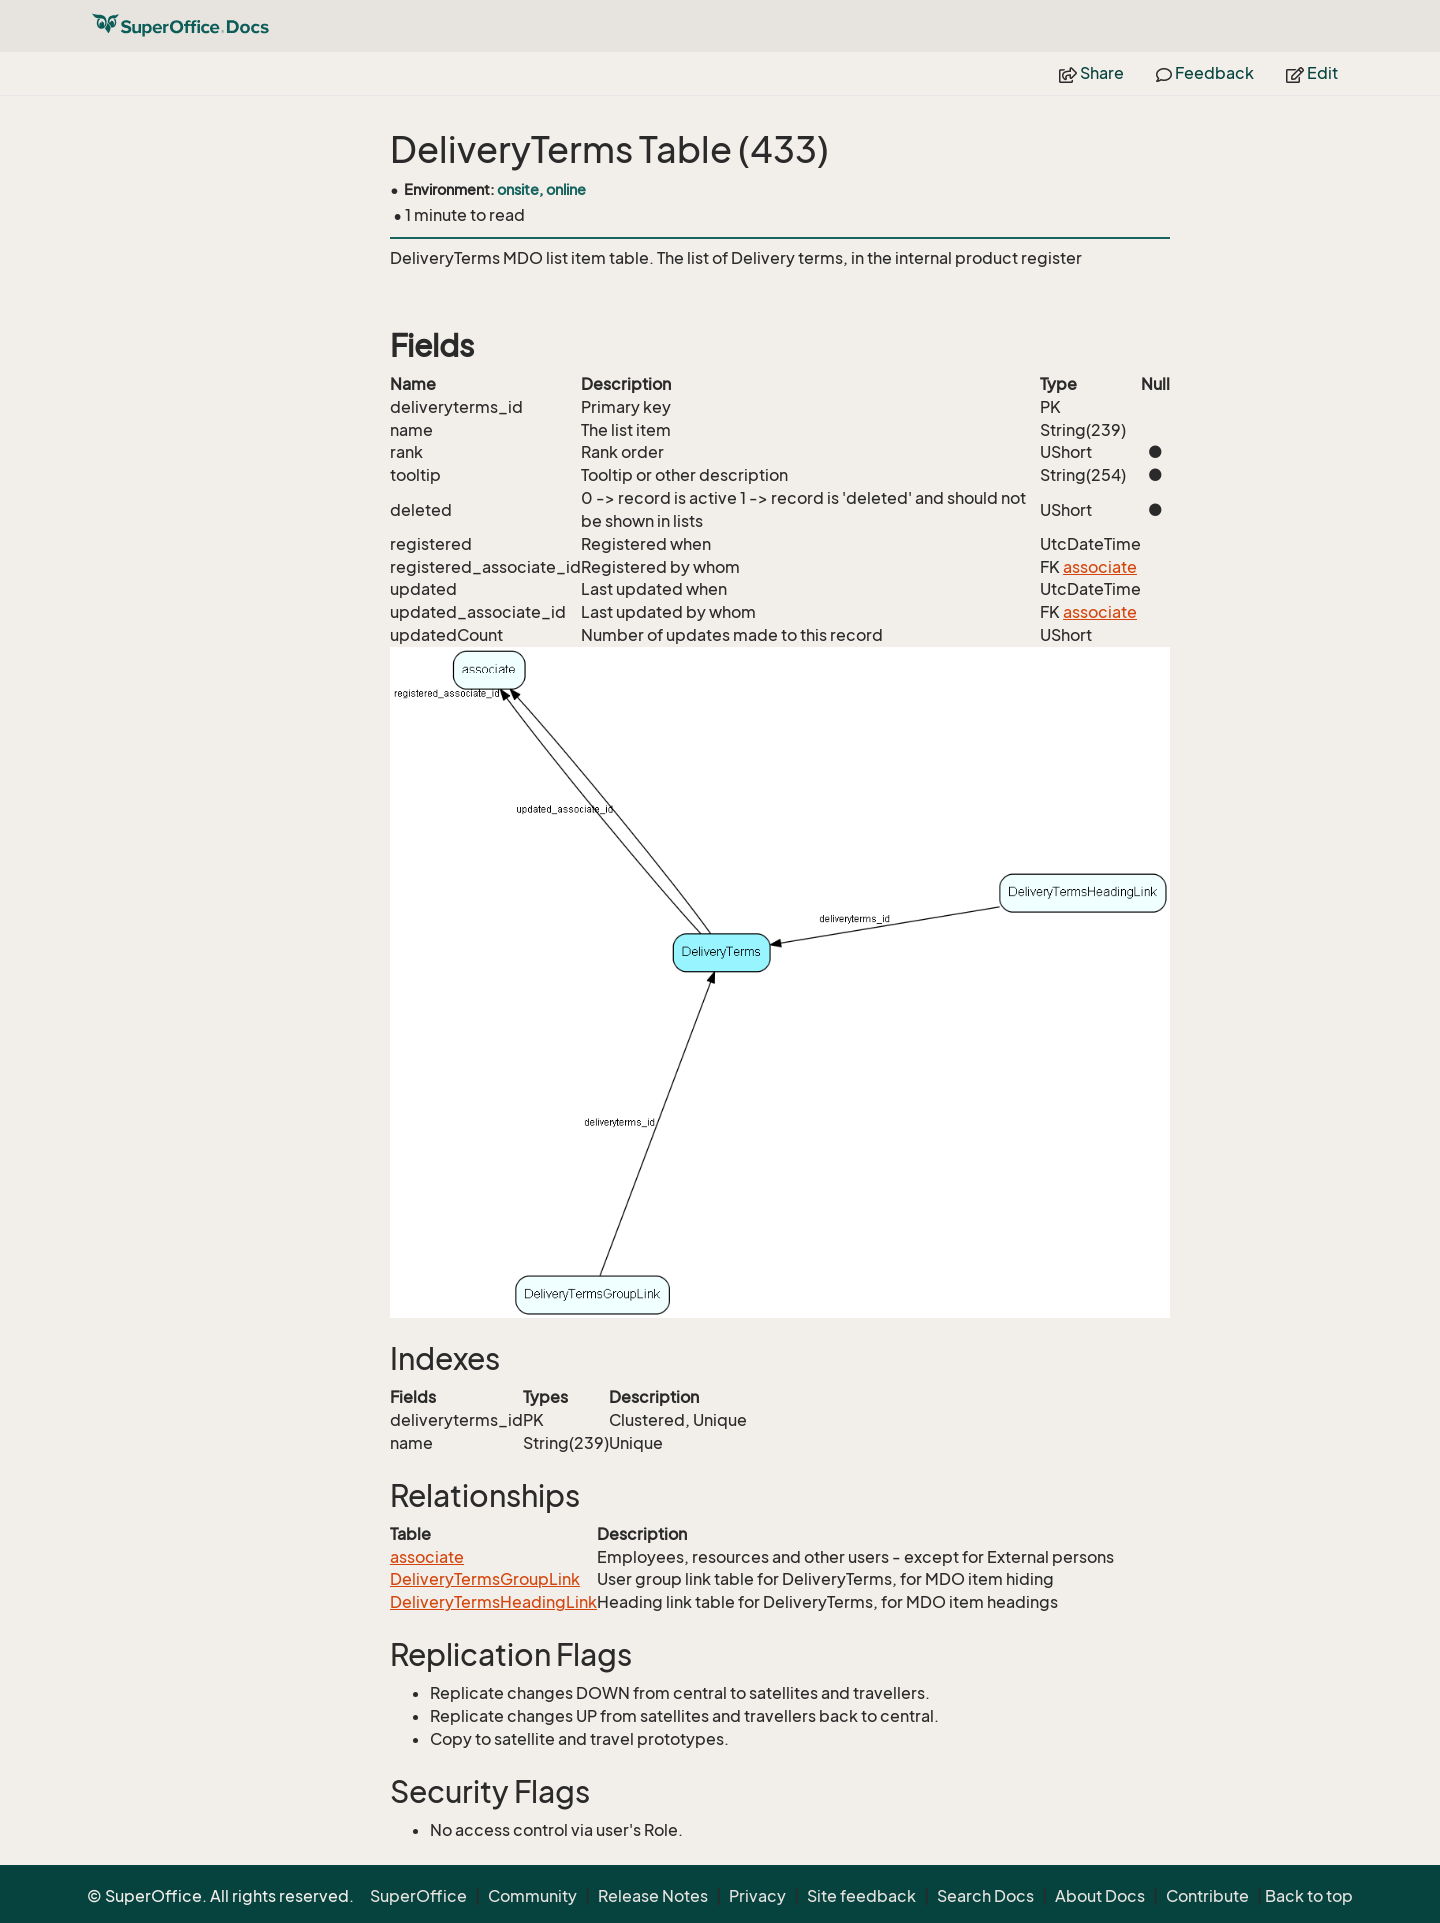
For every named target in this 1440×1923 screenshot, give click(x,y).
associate (1100, 567)
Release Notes (653, 1896)
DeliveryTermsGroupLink (485, 1579)
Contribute (1207, 1896)
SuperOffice (418, 1896)
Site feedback (861, 1896)
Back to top (1309, 1896)
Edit (1312, 73)
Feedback (1205, 73)
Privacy (757, 1896)
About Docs (1100, 1896)
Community (532, 1896)
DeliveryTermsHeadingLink (493, 1602)
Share (1091, 73)
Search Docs (985, 1896)
